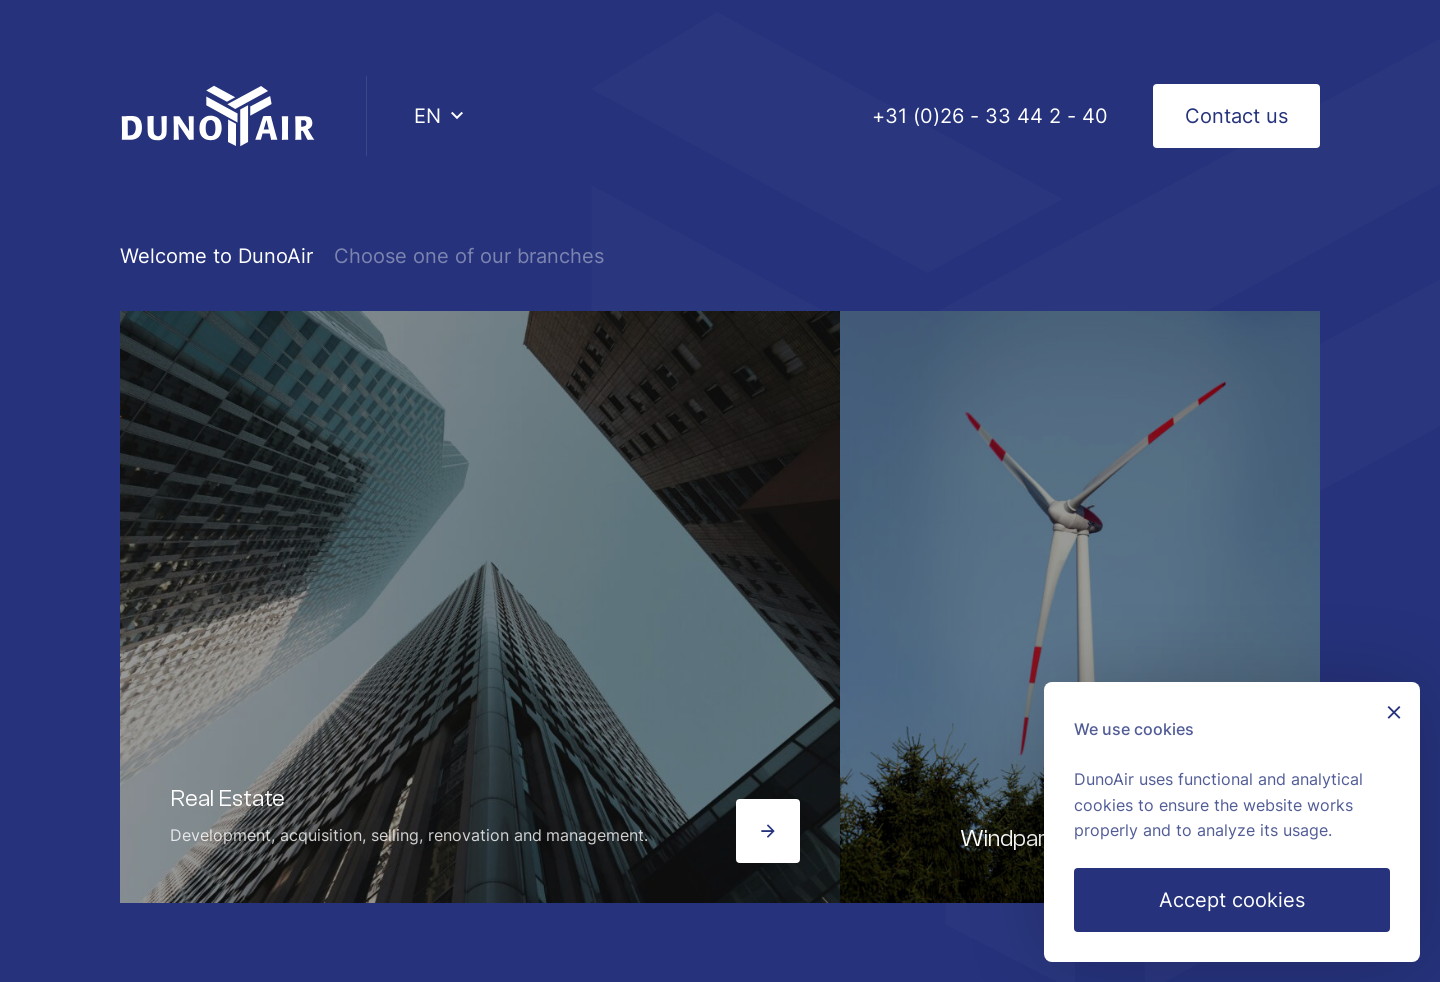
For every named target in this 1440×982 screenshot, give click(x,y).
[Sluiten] (1394, 714)
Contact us (1236, 116)
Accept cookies (1232, 900)
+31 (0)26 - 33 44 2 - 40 (990, 116)
